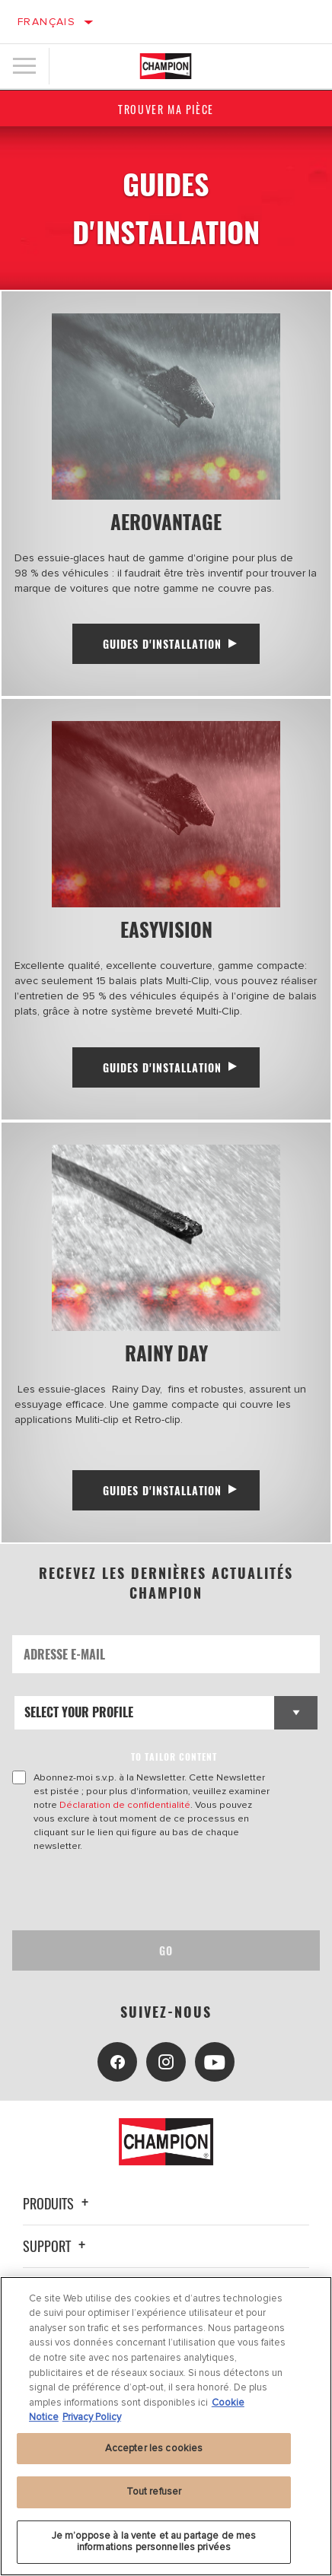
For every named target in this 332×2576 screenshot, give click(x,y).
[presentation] (139, 1891)
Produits (58, 2203)
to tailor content (174, 1756)
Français (46, 21)
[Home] (165, 66)
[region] (166, 2426)
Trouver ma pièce (166, 109)
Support (56, 2246)
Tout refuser (154, 2491)
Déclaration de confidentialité (124, 1805)
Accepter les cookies (154, 2448)
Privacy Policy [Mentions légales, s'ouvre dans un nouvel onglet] (91, 2417)
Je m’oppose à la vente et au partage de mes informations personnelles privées (154, 2542)
